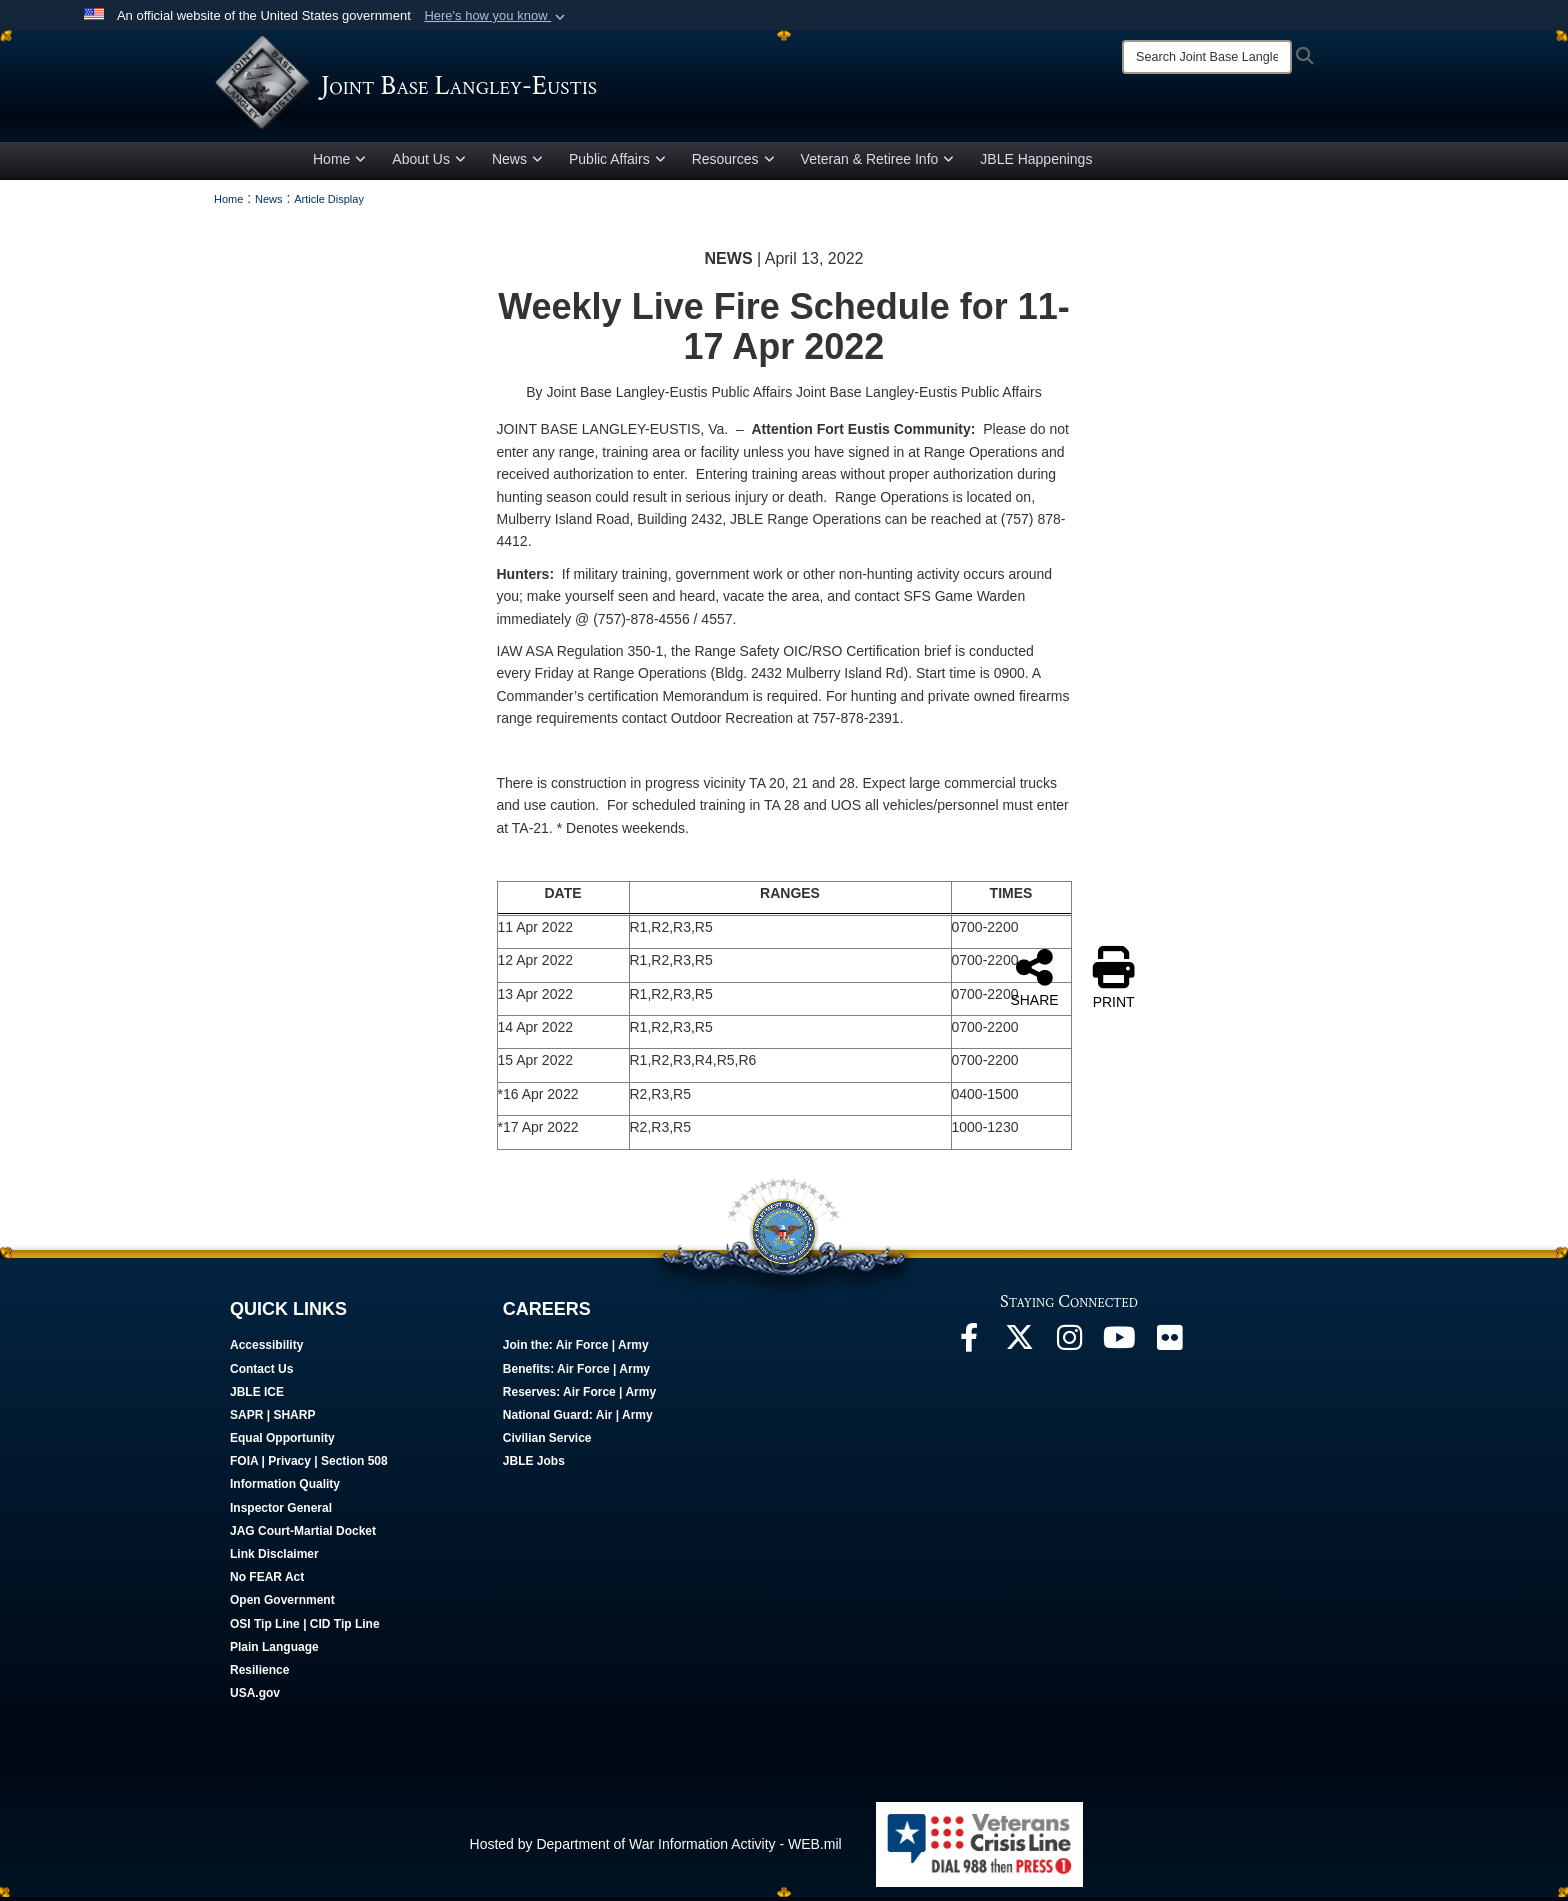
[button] (496, 16)
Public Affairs (617, 163)
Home (339, 163)
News (517, 163)
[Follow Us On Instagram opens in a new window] (1069, 1346)
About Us (429, 163)
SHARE (1034, 981)
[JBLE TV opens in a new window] (1119, 1346)
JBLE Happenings (1036, 163)
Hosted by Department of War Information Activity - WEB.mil (656, 1847)
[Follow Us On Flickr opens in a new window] (1169, 1346)
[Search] (1207, 57)
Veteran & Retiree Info (878, 163)
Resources (733, 163)
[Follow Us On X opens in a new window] (1019, 1346)
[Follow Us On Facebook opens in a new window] (969, 1346)
